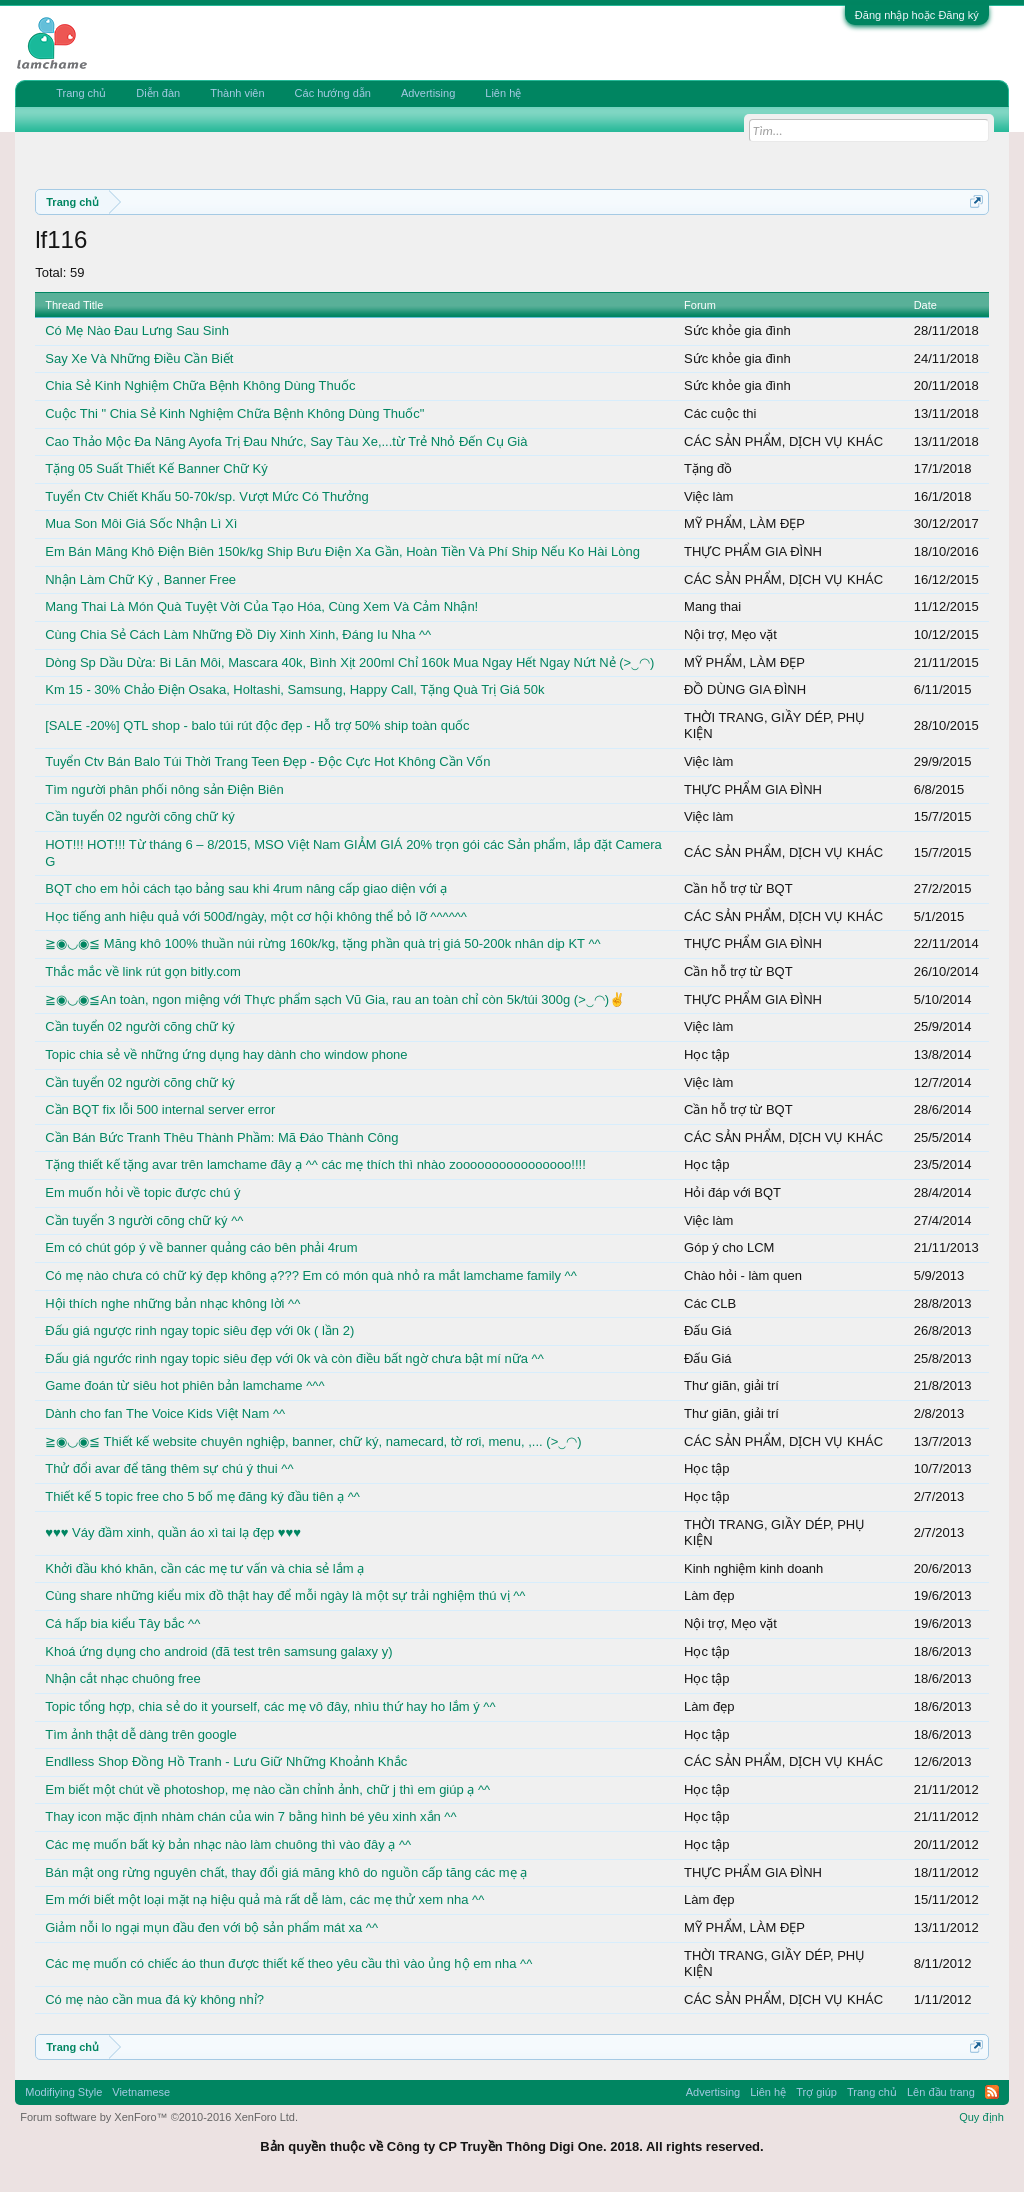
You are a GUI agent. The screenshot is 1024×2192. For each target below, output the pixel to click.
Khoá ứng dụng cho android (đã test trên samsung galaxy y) (218, 1651)
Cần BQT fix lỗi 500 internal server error (160, 1109)
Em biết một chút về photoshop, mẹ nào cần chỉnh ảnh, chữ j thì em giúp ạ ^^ (267, 1789)
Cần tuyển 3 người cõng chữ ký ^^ (144, 1220)
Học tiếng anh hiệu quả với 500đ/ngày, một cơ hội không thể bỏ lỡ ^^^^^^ (256, 916)
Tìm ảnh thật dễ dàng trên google (141, 1734)
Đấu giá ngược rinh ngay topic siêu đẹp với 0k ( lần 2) (199, 1330)
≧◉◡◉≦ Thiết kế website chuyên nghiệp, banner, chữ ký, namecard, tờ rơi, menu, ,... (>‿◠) (313, 1441)
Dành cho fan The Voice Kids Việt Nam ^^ (165, 1413)
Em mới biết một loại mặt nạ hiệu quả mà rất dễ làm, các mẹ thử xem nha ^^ (264, 1899)
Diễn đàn (158, 93)
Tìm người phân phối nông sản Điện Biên (164, 789)
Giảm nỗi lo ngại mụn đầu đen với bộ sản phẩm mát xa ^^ (211, 1927)
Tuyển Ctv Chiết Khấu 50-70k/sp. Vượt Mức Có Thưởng (206, 496)
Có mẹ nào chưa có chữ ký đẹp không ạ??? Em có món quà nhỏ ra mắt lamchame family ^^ (311, 1275)
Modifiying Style (63, 2092)
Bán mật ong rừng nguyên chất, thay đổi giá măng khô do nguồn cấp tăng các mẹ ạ (286, 1872)
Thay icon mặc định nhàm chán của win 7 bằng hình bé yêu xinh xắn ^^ (250, 1816)
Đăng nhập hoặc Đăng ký (917, 15)
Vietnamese (141, 2092)
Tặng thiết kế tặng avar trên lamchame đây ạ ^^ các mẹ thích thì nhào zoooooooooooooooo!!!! (315, 1164)
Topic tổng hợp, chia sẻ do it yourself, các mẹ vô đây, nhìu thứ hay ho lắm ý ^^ (270, 1706)
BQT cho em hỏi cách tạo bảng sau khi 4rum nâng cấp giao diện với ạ (246, 888)
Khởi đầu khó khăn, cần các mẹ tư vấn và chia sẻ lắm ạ (204, 1568)
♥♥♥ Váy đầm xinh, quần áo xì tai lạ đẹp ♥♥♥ (173, 1532)
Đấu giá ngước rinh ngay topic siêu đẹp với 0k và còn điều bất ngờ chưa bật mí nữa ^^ (294, 1358)
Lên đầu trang (941, 2092)
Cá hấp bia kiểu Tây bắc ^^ (122, 1623)
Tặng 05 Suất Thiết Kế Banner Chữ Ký (156, 468)
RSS (992, 2092)
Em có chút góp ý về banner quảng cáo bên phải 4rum (201, 1247)
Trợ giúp (816, 2092)
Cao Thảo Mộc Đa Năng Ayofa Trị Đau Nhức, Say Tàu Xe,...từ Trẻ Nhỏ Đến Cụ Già (286, 441)
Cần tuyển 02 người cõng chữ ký (140, 816)
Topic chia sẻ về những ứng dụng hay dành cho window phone (226, 1054)
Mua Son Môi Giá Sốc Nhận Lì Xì (141, 523)
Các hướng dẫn (333, 93)
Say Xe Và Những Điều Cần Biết (139, 358)
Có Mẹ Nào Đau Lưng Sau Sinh (137, 330)
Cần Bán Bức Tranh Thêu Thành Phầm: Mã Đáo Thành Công (221, 1137)
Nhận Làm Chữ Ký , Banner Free (140, 579)
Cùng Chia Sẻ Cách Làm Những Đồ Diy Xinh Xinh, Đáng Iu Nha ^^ (238, 634)
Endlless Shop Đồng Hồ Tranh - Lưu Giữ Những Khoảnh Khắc (226, 1761)
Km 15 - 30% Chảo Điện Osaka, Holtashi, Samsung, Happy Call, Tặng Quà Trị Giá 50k (294, 689)
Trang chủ (81, 93)
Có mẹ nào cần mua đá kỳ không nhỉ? (154, 1999)
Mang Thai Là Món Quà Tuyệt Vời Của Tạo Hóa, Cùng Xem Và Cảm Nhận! (261, 606)
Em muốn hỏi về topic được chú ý (142, 1192)
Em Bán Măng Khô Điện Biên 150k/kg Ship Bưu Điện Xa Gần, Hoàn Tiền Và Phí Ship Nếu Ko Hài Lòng (342, 551)
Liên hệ (503, 93)
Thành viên (237, 93)
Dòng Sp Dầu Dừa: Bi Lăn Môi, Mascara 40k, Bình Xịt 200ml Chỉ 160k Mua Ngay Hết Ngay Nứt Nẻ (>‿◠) (349, 662)
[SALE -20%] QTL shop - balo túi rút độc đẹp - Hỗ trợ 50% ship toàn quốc (257, 725)
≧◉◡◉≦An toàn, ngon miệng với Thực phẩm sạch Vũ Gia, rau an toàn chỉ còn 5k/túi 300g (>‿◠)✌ (335, 999)
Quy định (981, 2117)
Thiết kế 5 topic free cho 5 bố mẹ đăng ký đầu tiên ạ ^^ (202, 1496)
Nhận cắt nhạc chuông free (122, 1678)
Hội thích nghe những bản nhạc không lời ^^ (172, 1303)
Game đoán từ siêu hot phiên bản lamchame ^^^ (184, 1385)
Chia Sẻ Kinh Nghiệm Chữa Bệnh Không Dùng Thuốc (200, 385)
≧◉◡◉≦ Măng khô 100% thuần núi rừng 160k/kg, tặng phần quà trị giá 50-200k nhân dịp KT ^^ (322, 943)
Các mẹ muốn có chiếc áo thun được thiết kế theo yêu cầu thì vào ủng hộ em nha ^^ (288, 1963)
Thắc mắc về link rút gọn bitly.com (143, 971)
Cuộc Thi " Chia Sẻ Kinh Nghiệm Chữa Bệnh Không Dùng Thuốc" (234, 413)
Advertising (428, 93)
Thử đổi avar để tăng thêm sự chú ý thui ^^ (169, 1468)
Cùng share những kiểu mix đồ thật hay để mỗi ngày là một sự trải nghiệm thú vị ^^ (285, 1595)
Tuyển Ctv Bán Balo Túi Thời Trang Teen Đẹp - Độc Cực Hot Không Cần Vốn (267, 761)
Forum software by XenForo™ (159, 2117)
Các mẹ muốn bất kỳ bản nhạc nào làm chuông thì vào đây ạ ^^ (228, 1844)
